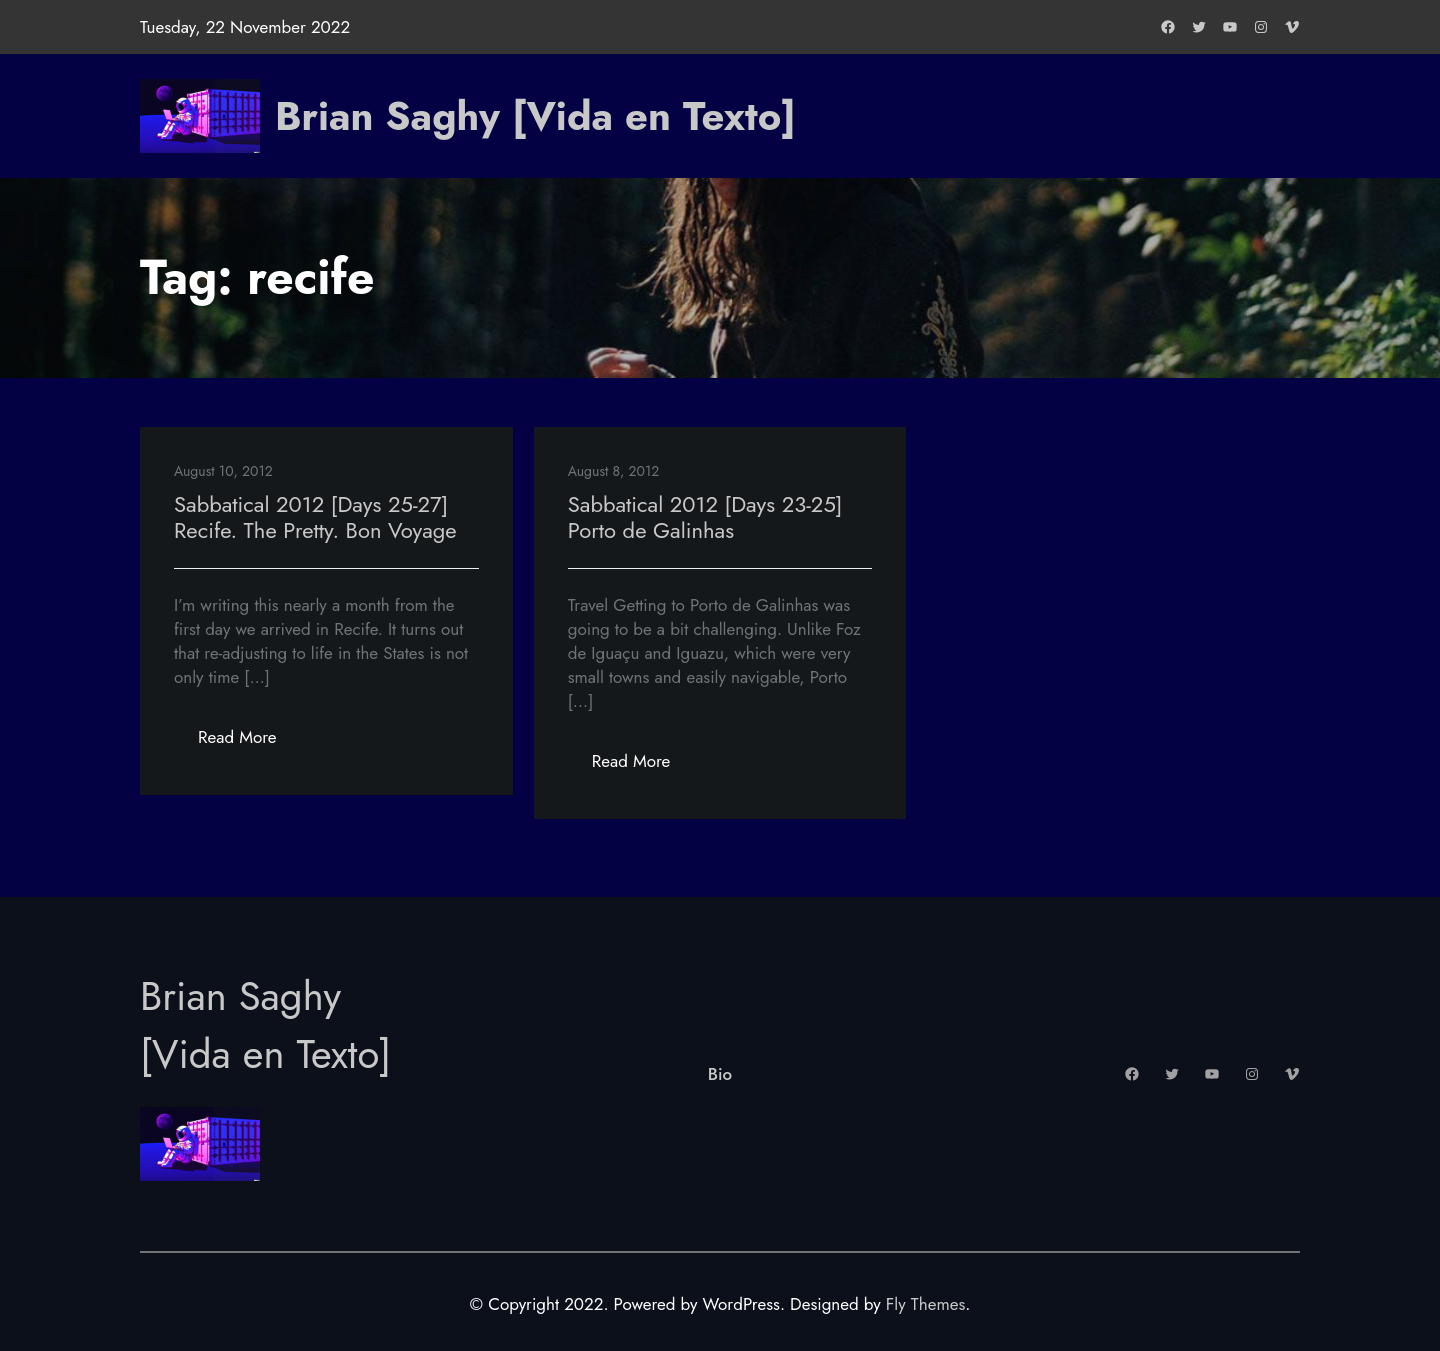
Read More (249, 742)
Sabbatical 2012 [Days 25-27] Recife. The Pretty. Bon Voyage (315, 517)
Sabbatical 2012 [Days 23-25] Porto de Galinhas (705, 517)
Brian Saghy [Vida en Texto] (535, 116)
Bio (720, 1074)
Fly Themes (925, 1304)
